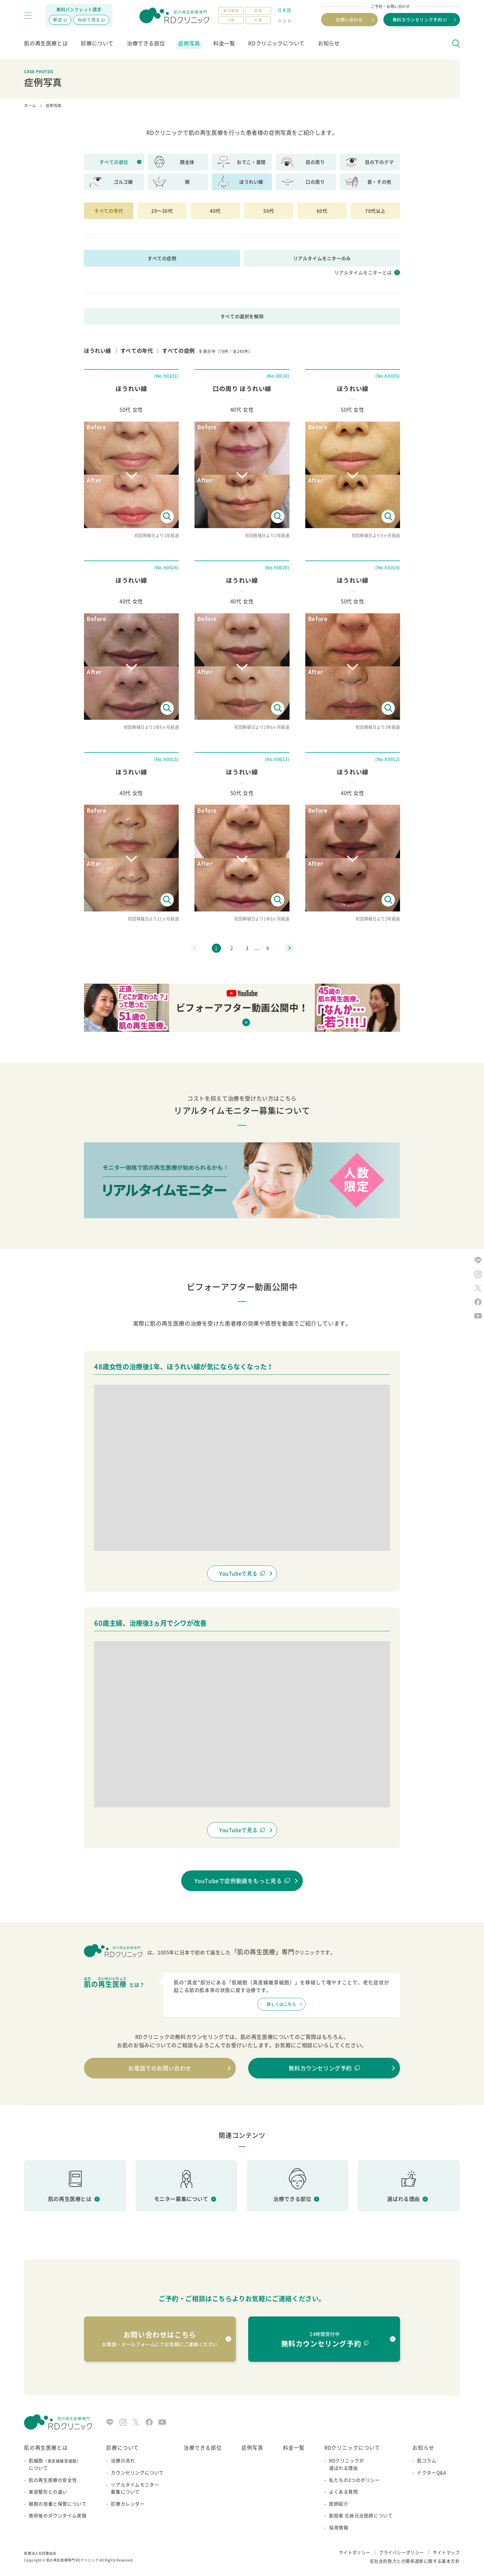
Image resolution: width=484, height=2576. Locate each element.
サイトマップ (446, 2552)
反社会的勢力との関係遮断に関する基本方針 (415, 2561)
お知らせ (329, 43)
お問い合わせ (349, 19)
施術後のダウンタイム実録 (57, 2515)
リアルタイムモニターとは (363, 272)
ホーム (30, 105)
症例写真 (189, 43)
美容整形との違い (48, 2491)
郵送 (57, 19)
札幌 (258, 20)
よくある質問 (343, 2491)
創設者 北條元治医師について (361, 2515)
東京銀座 (231, 10)
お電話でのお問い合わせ (159, 2068)
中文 (282, 21)
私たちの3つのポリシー (354, 2480)
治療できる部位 (146, 43)
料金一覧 (224, 43)
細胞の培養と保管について (57, 2503)
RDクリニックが (361, 2464)
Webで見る (89, 19)
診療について (97, 43)
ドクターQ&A (431, 2472)
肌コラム (426, 2460)
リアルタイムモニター (137, 2488)
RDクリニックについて (276, 43)
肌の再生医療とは (46, 43)
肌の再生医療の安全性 (53, 2480)
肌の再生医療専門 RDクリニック (72, 2560)
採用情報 (338, 2527)
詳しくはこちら (281, 2004)
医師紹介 (338, 2503)
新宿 (258, 10)
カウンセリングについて (137, 2472)
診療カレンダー (127, 2503)
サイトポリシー (354, 2552)
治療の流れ (123, 2460)
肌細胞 (57, 2464)
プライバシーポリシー (401, 2552)
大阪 (231, 20)
